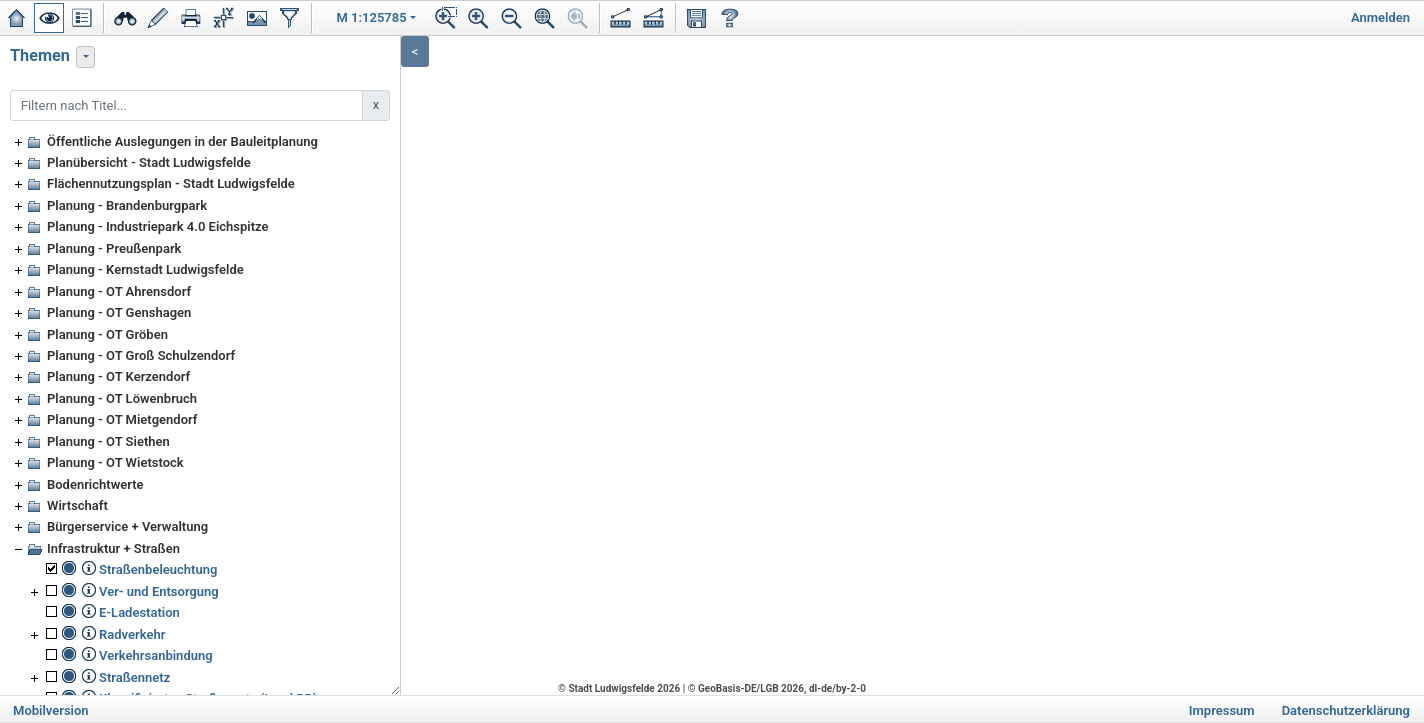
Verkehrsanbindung (156, 655)
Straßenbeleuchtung (158, 569)
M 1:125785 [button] (372, 17)
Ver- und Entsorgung (159, 591)
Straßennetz (134, 677)
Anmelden (1380, 17)
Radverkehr (132, 634)
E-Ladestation (139, 612)
